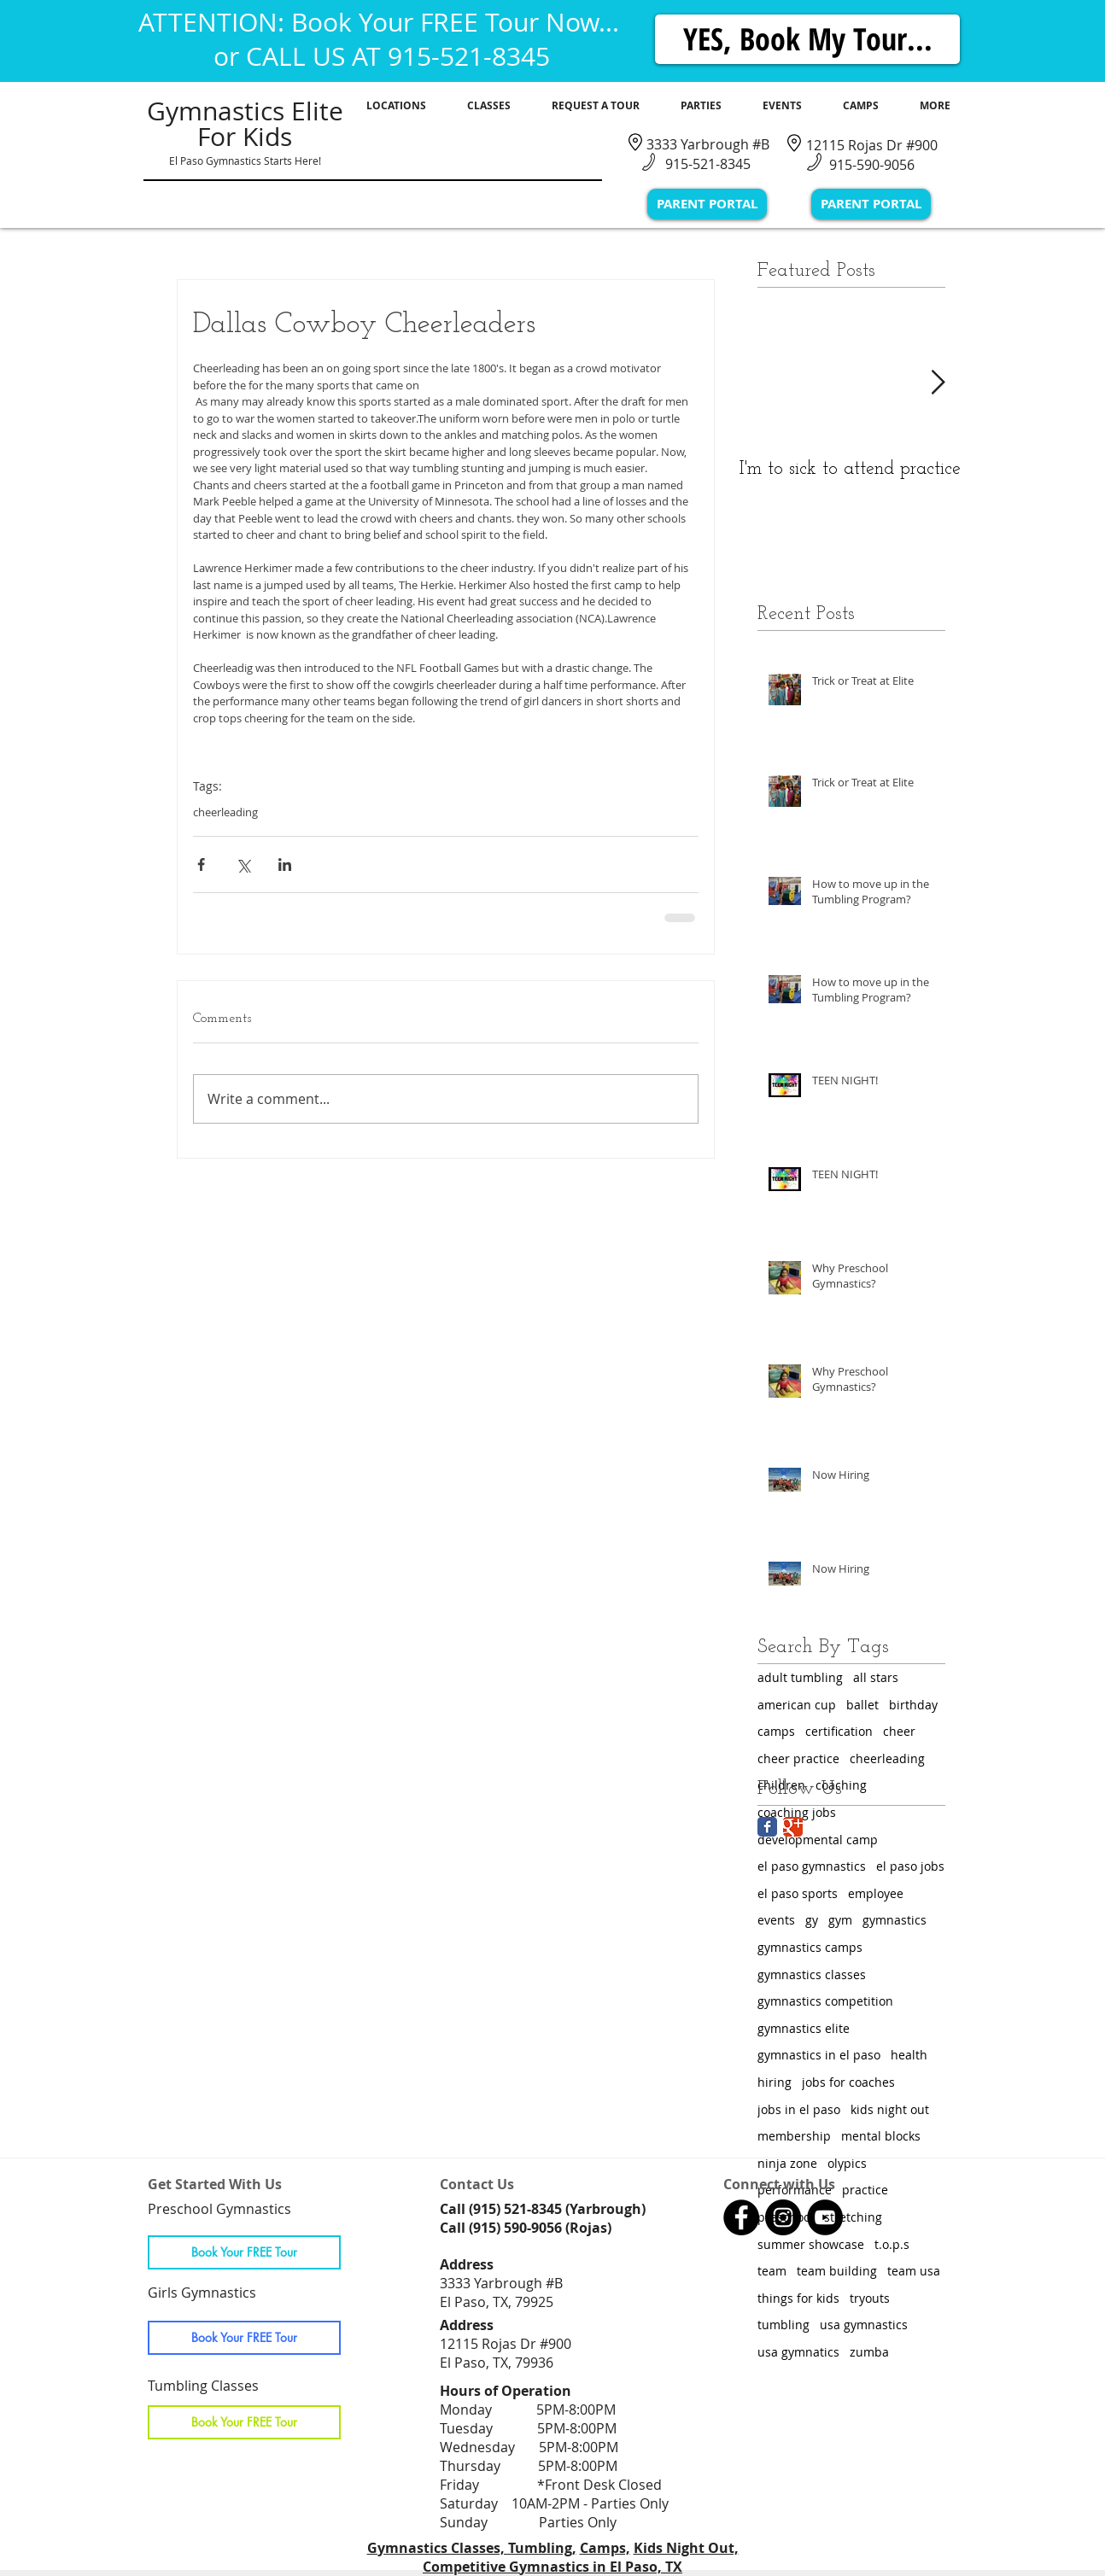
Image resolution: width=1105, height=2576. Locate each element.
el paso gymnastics (811, 1866)
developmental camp (817, 1839)
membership (794, 2136)
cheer (899, 1731)
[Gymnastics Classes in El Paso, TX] (741, 2217)
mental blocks (881, 2136)
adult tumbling (800, 1677)
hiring (774, 2082)
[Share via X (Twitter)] (243, 864)
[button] (396, 106)
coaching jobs (796, 1812)
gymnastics (894, 1920)
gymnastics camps (809, 1947)
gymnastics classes (811, 1974)
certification (839, 1731)
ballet (862, 1705)
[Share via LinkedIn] (285, 864)
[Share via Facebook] (201, 864)
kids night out (890, 2109)
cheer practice (798, 1758)
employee (875, 1893)
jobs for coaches (848, 2082)
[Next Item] (937, 383)
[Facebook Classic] (767, 1827)
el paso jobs (910, 1866)
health (909, 2055)
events (776, 1920)
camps (776, 1731)
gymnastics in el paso (818, 2055)
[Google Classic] (793, 1827)
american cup (796, 1705)
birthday (913, 1705)
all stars (875, 1677)
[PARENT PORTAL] (707, 204)
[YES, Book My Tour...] (807, 39)
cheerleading (225, 812)
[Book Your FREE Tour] (244, 2252)
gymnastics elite (803, 2028)
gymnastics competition (825, 2001)
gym (840, 1920)
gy (811, 1920)
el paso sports (797, 1893)
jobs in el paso (798, 2109)
